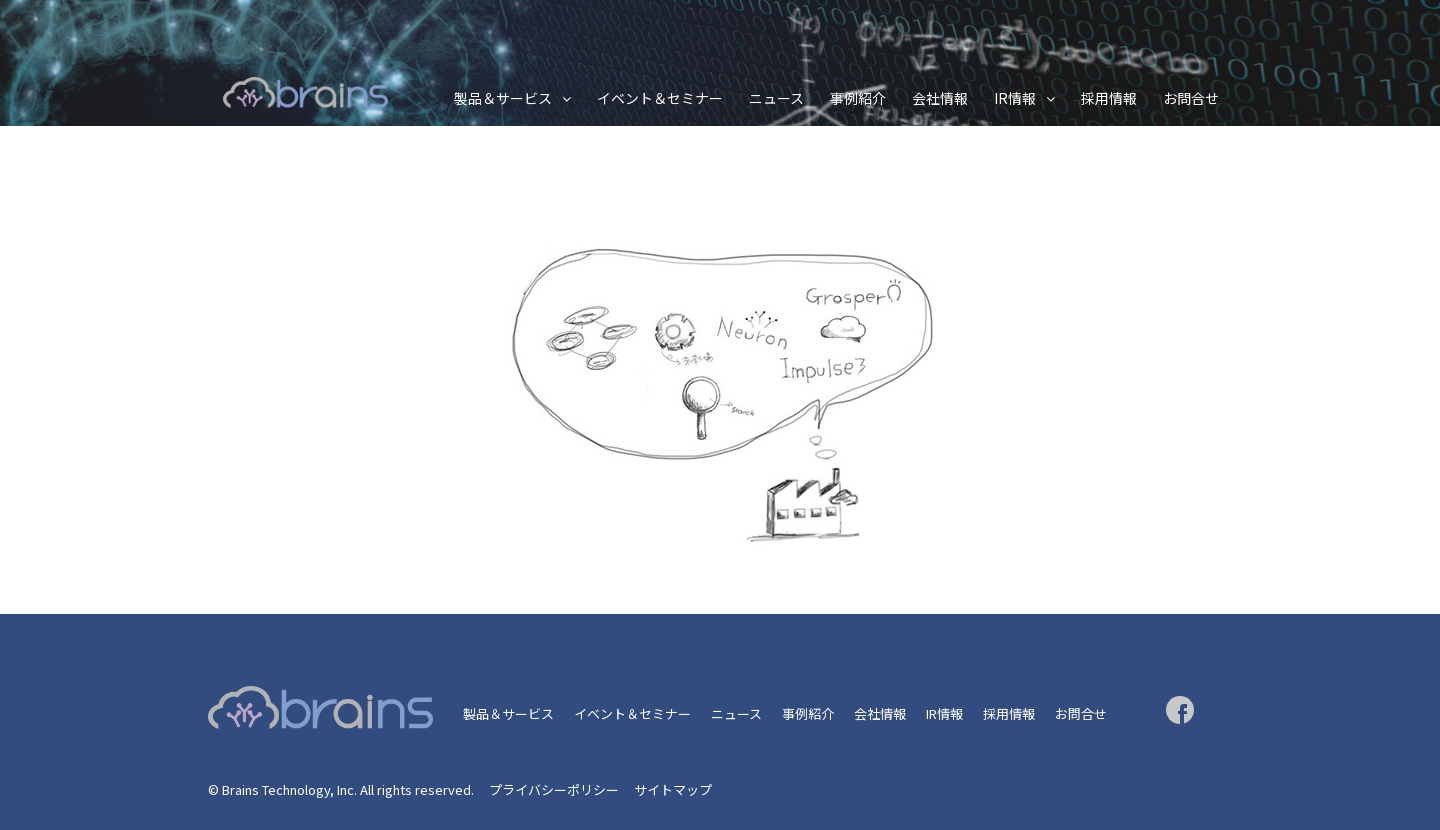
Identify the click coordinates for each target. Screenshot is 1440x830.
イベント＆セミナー (660, 98)
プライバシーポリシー (554, 789)
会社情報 (940, 98)
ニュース (776, 98)
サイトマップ (673, 789)
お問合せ (1191, 98)
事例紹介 (858, 98)
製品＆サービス (503, 98)
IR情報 (1015, 98)
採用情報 (1109, 98)
